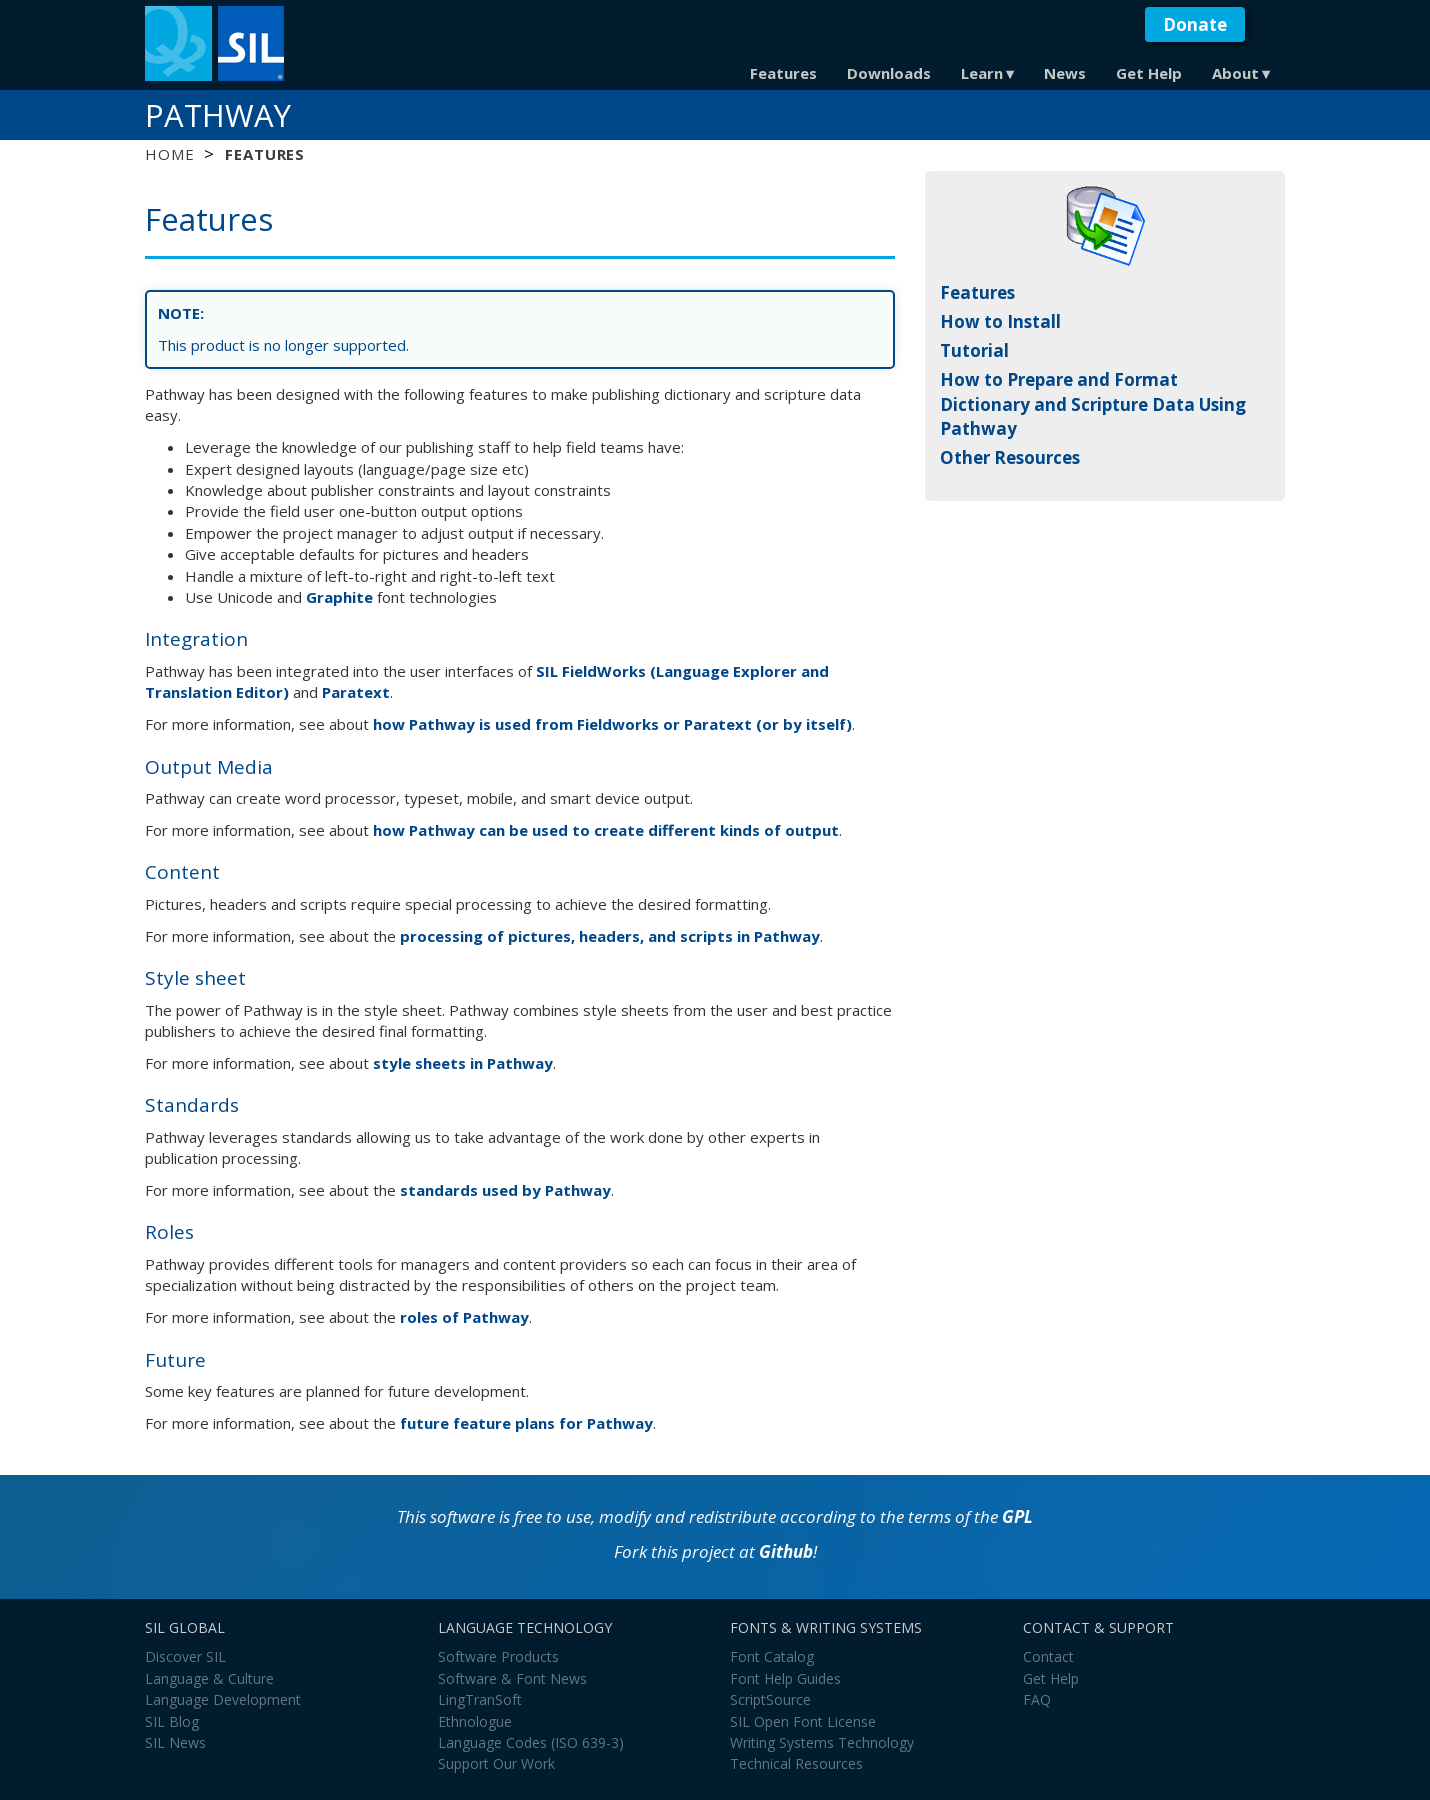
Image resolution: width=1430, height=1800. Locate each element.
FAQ (1037, 1699)
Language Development (223, 1699)
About (1235, 73)
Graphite (339, 597)
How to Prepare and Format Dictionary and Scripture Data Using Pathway (1093, 404)
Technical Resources (796, 1763)
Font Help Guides (785, 1678)
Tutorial (974, 350)
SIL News (175, 1742)
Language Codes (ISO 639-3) (531, 1742)
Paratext (356, 692)
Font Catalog (772, 1656)
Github (786, 1551)
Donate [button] (1195, 24)
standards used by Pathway (505, 1190)
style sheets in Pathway (463, 1063)
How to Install (1000, 321)
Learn (982, 73)
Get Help (1149, 73)
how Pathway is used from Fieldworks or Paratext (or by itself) (612, 724)
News (1065, 73)
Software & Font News (512, 1678)
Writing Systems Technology (822, 1742)
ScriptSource (770, 1699)
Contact (1048, 1656)
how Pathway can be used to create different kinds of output (606, 830)
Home (169, 154)
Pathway (218, 115)
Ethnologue (475, 1721)
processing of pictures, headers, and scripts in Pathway (610, 936)
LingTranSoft (480, 1699)
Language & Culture (209, 1678)
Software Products (498, 1656)
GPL (1017, 1516)
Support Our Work (496, 1763)
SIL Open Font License (803, 1721)
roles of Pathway (464, 1317)
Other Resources (1010, 457)
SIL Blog (172, 1721)
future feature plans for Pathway (526, 1423)
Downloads (889, 73)
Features (783, 73)
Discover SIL (185, 1656)
